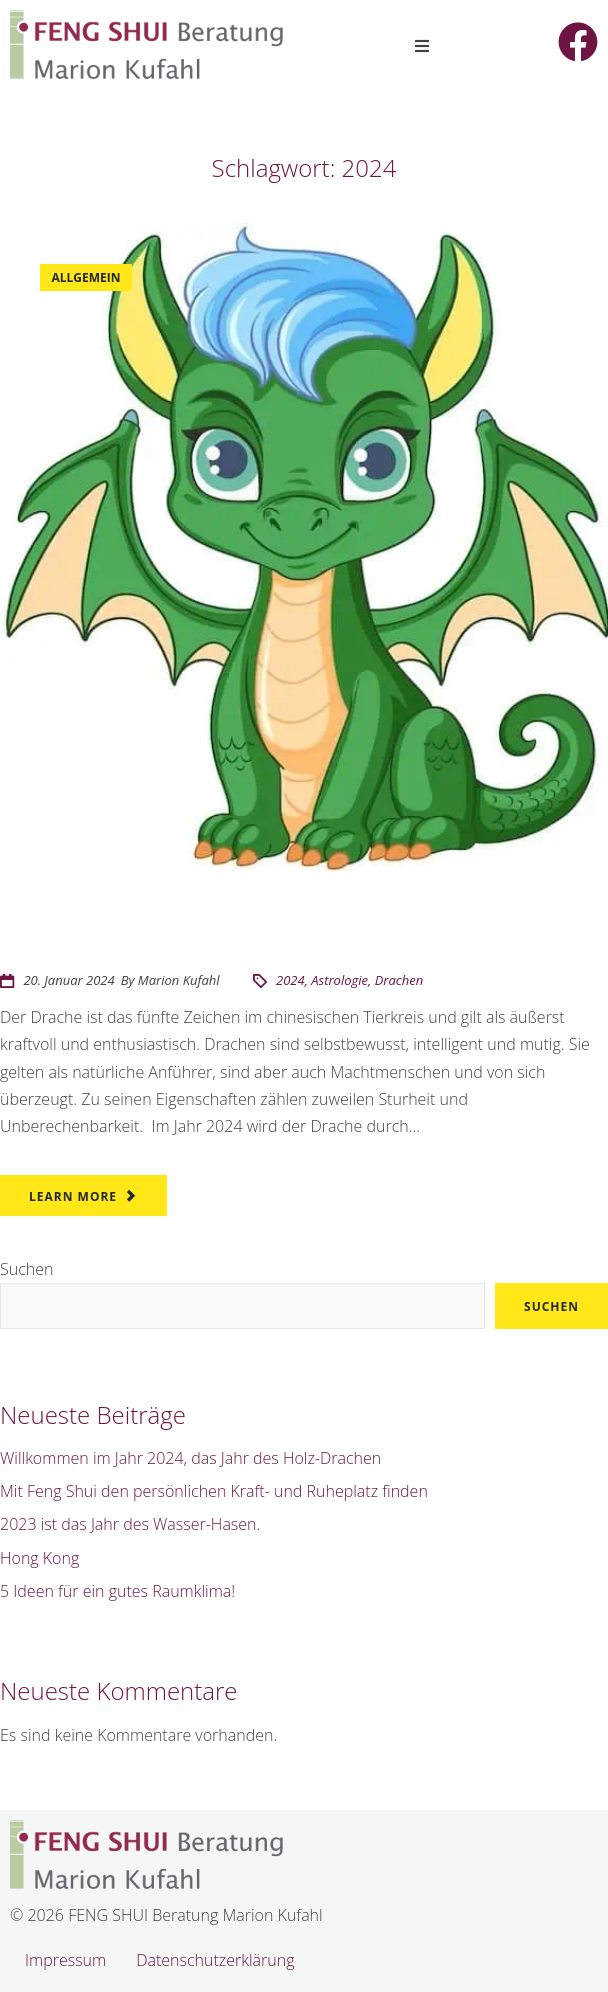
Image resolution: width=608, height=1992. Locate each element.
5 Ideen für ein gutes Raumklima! (117, 1591)
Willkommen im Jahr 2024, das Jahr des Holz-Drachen (269, 933)
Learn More (73, 1196)
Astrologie (339, 980)
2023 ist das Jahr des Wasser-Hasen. (130, 1524)
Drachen (399, 980)
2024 (290, 980)
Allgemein (86, 277)
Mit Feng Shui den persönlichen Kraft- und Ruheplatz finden (214, 1491)
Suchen (26, 1269)
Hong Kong (39, 1558)
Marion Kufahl (179, 980)
